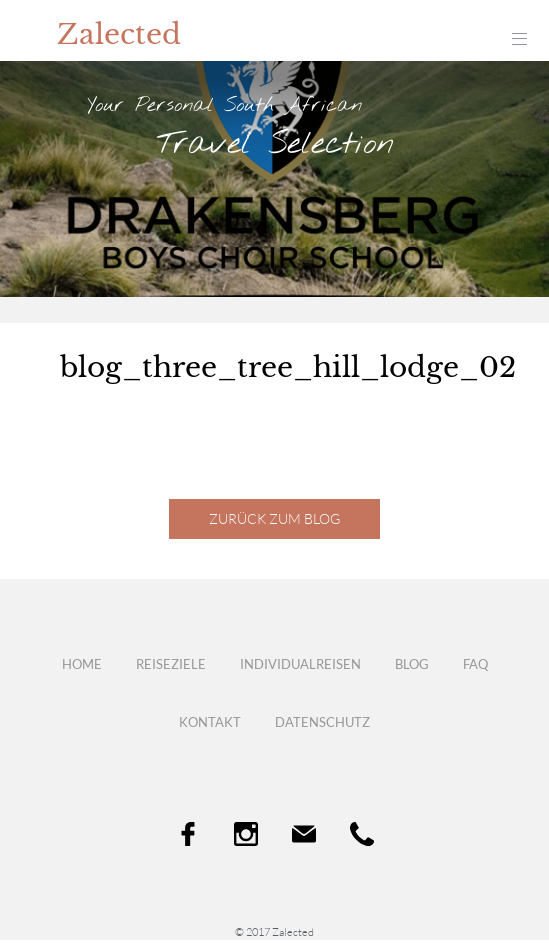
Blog (412, 664)
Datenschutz (322, 722)
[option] (274, 179)
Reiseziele (171, 664)
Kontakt (210, 722)
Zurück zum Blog (274, 518)
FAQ (475, 664)
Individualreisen (300, 664)
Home (82, 664)
